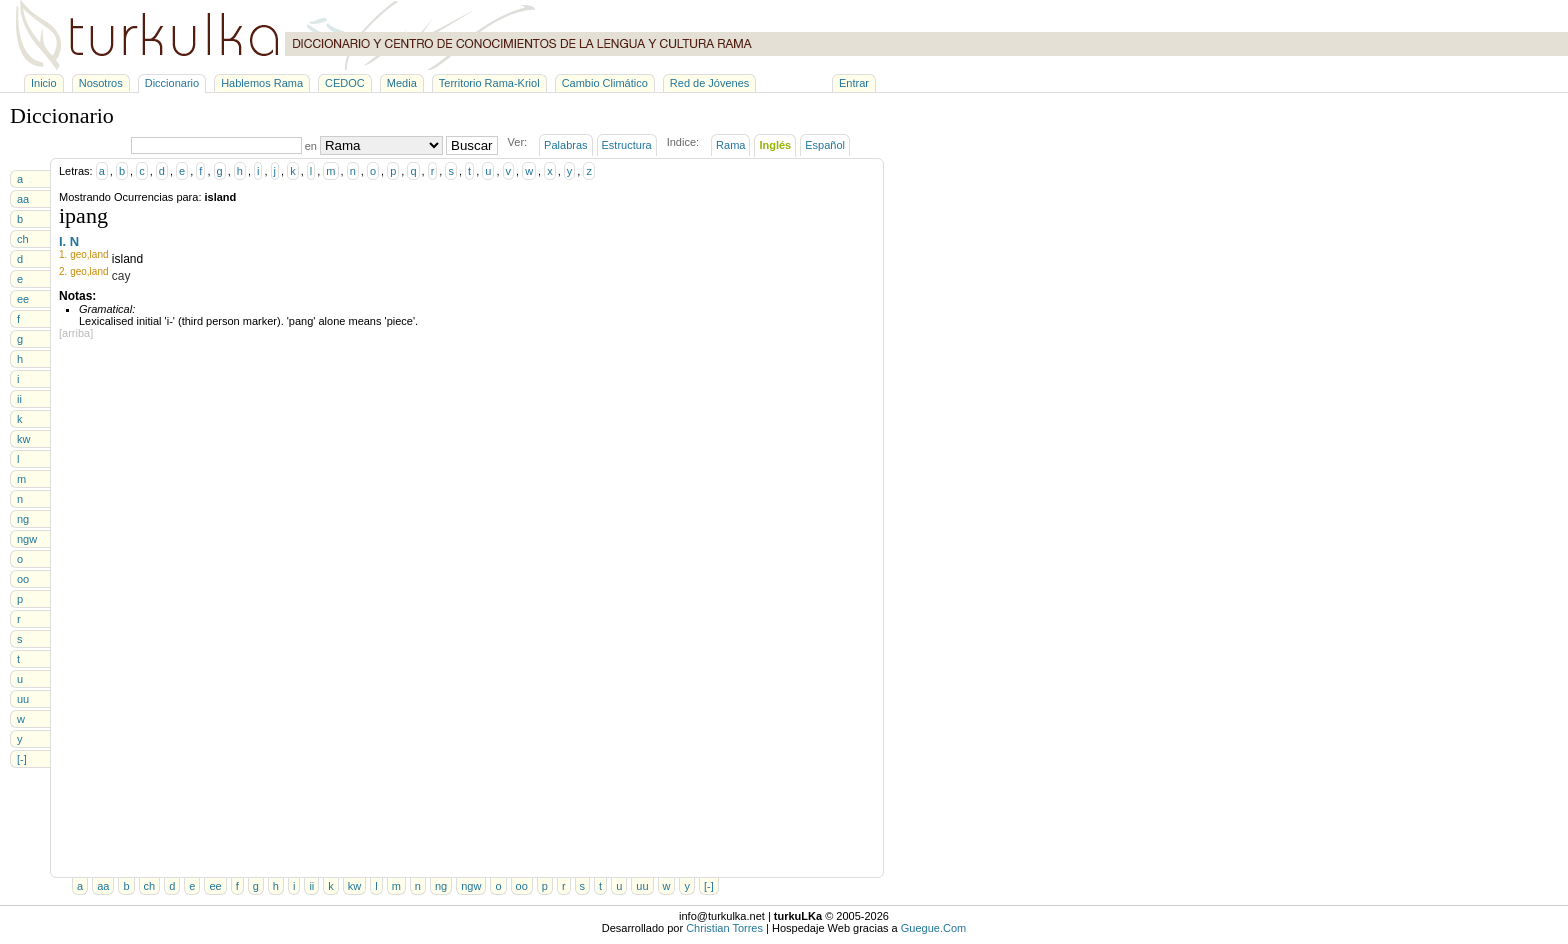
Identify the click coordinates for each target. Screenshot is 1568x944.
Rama (730, 145)
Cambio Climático (605, 83)
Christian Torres (724, 928)
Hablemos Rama (262, 83)
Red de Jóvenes (710, 83)
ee (23, 299)
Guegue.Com (933, 928)
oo (23, 579)
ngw (27, 539)
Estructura (627, 145)
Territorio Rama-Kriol (489, 83)
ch (23, 239)
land (99, 254)
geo (78, 254)
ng (23, 519)
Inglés (775, 145)
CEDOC (345, 83)
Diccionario (172, 83)
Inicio (44, 83)
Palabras (565, 145)
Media (402, 83)
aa (23, 199)
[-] (22, 759)
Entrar (854, 83)
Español (825, 145)
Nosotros (101, 83)
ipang (83, 215)
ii (19, 399)
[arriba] (76, 333)
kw (23, 439)
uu (23, 699)
